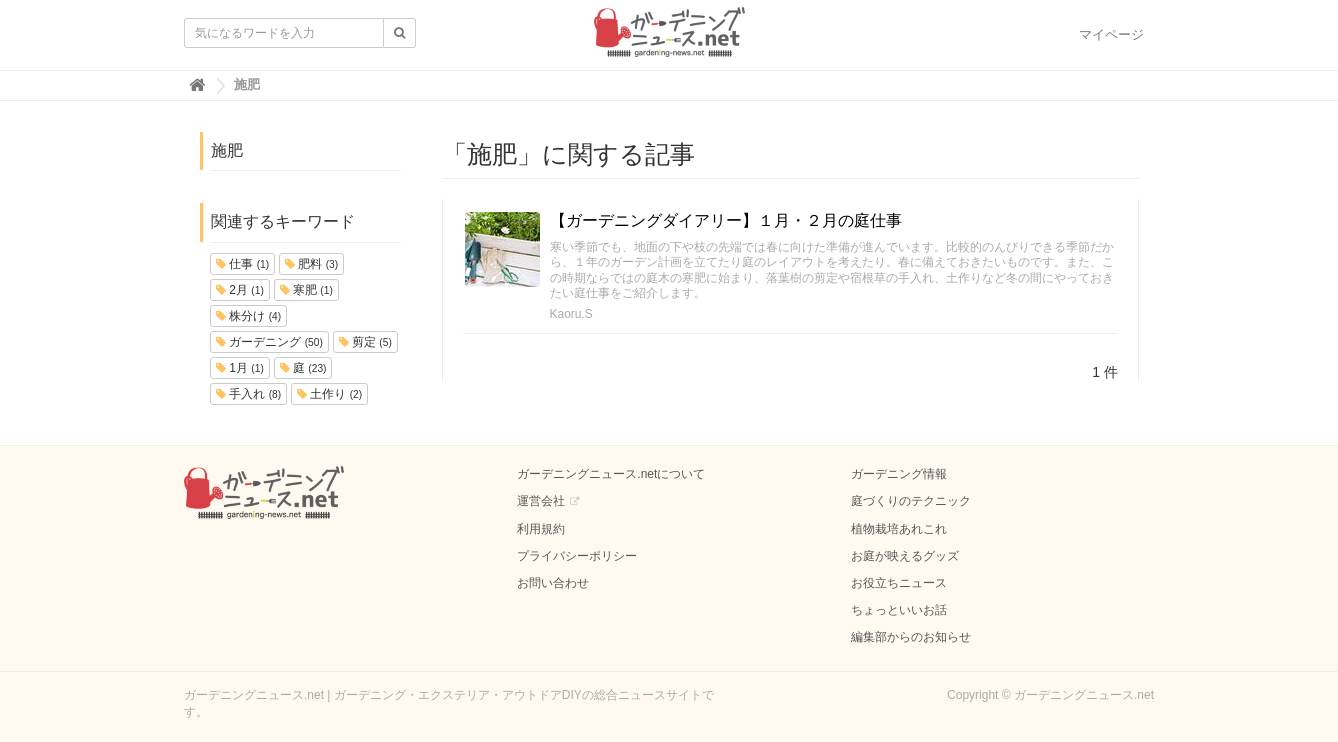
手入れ (248, 394)
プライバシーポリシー (577, 556)
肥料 (311, 264)
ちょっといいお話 (899, 610)
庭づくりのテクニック (911, 501)
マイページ (1111, 34)
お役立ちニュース (899, 583)
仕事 (242, 264)
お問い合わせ (553, 583)
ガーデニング (269, 342)
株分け (248, 316)
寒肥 (306, 290)
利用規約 (541, 529)
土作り (329, 394)
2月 (240, 290)
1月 (240, 368)
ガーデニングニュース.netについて (611, 474)
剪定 (365, 342)
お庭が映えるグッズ (905, 556)
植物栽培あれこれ (899, 529)
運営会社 (541, 501)
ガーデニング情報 (899, 474)
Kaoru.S (571, 314)
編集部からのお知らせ (911, 637)
